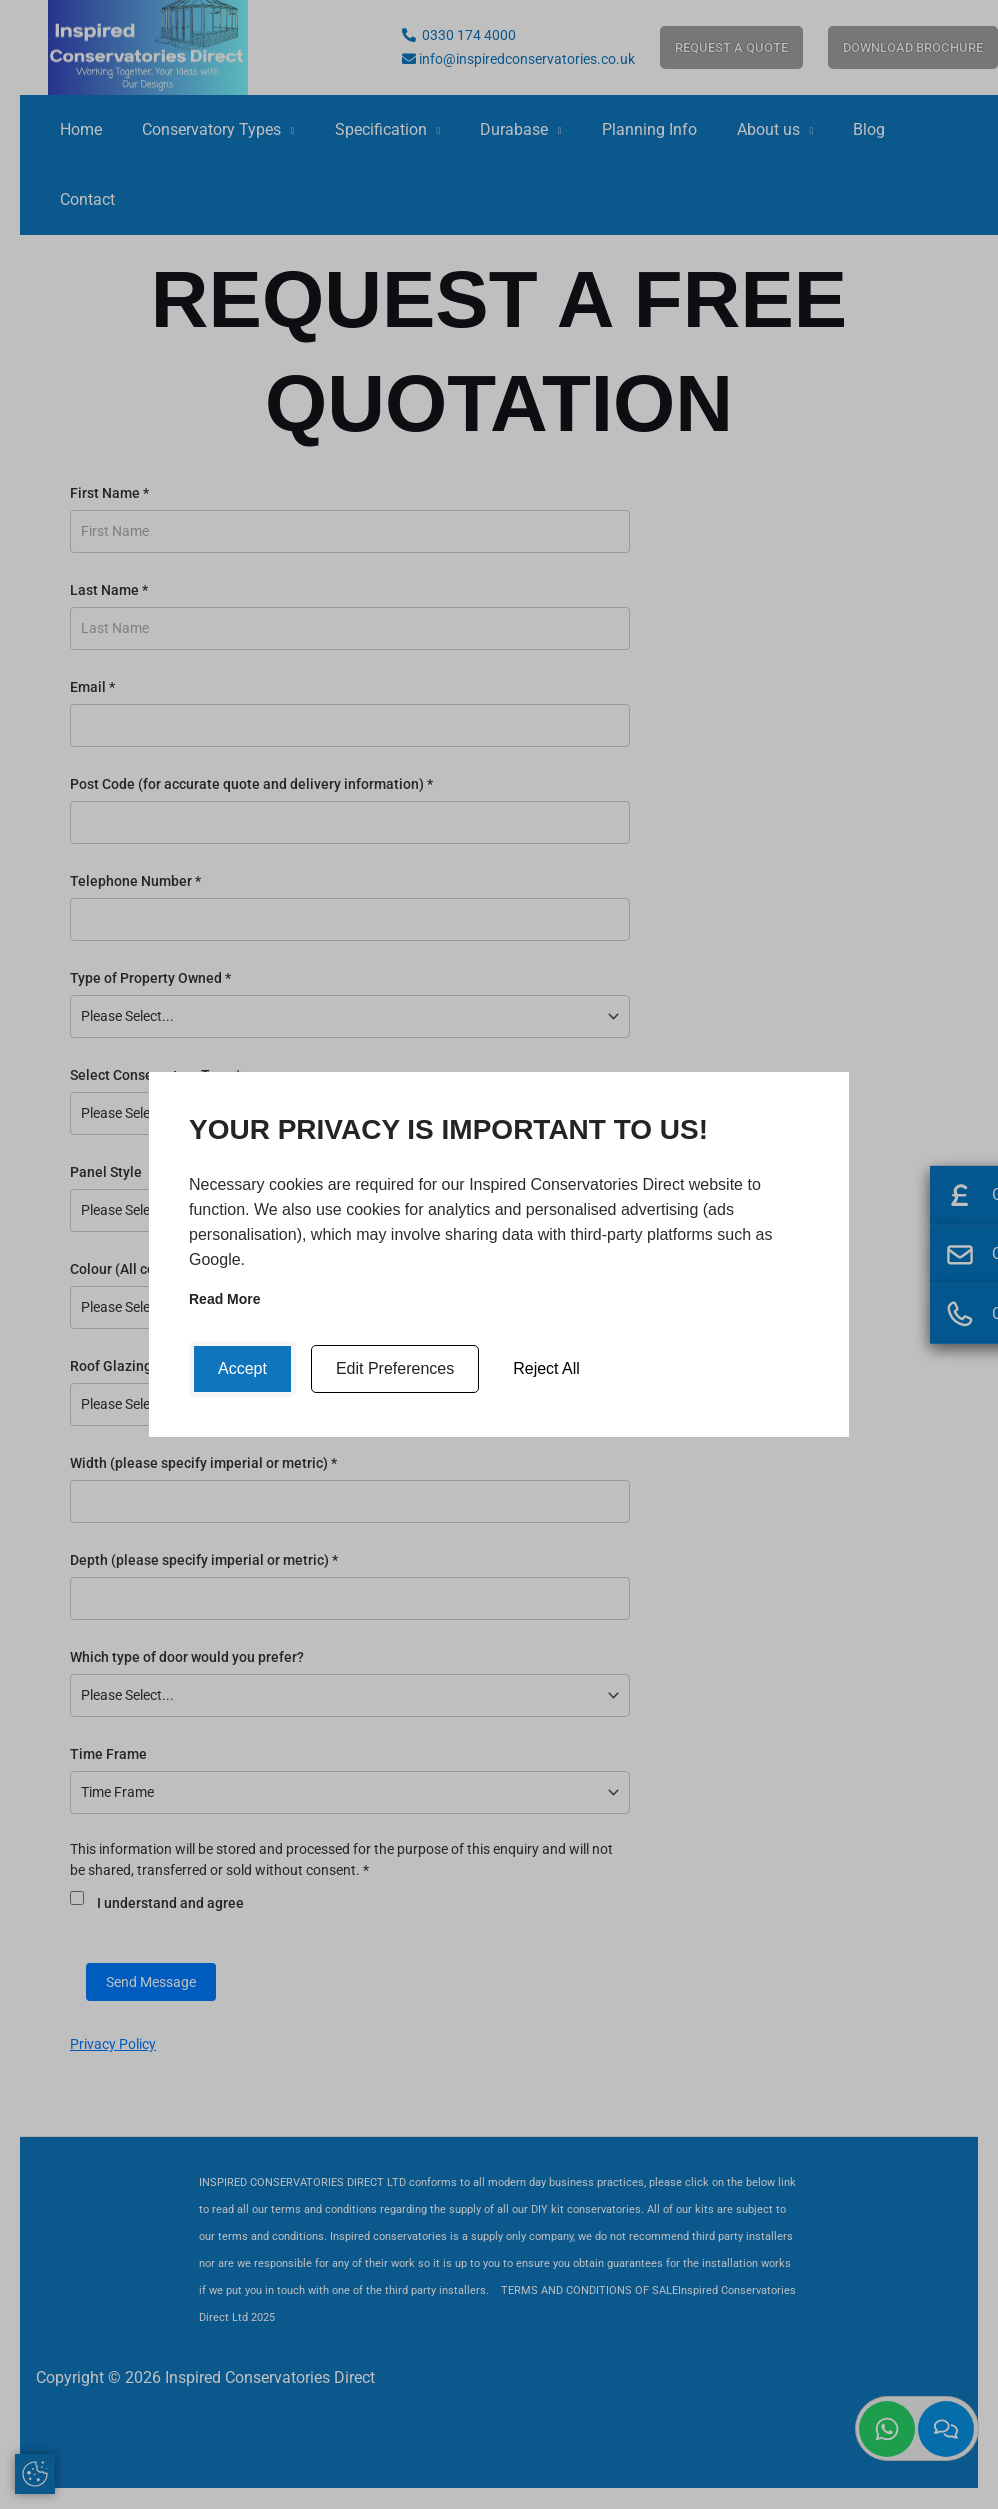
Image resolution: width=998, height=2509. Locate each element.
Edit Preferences (395, 1368)
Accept (242, 1368)
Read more (225, 1299)
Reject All (546, 1368)
